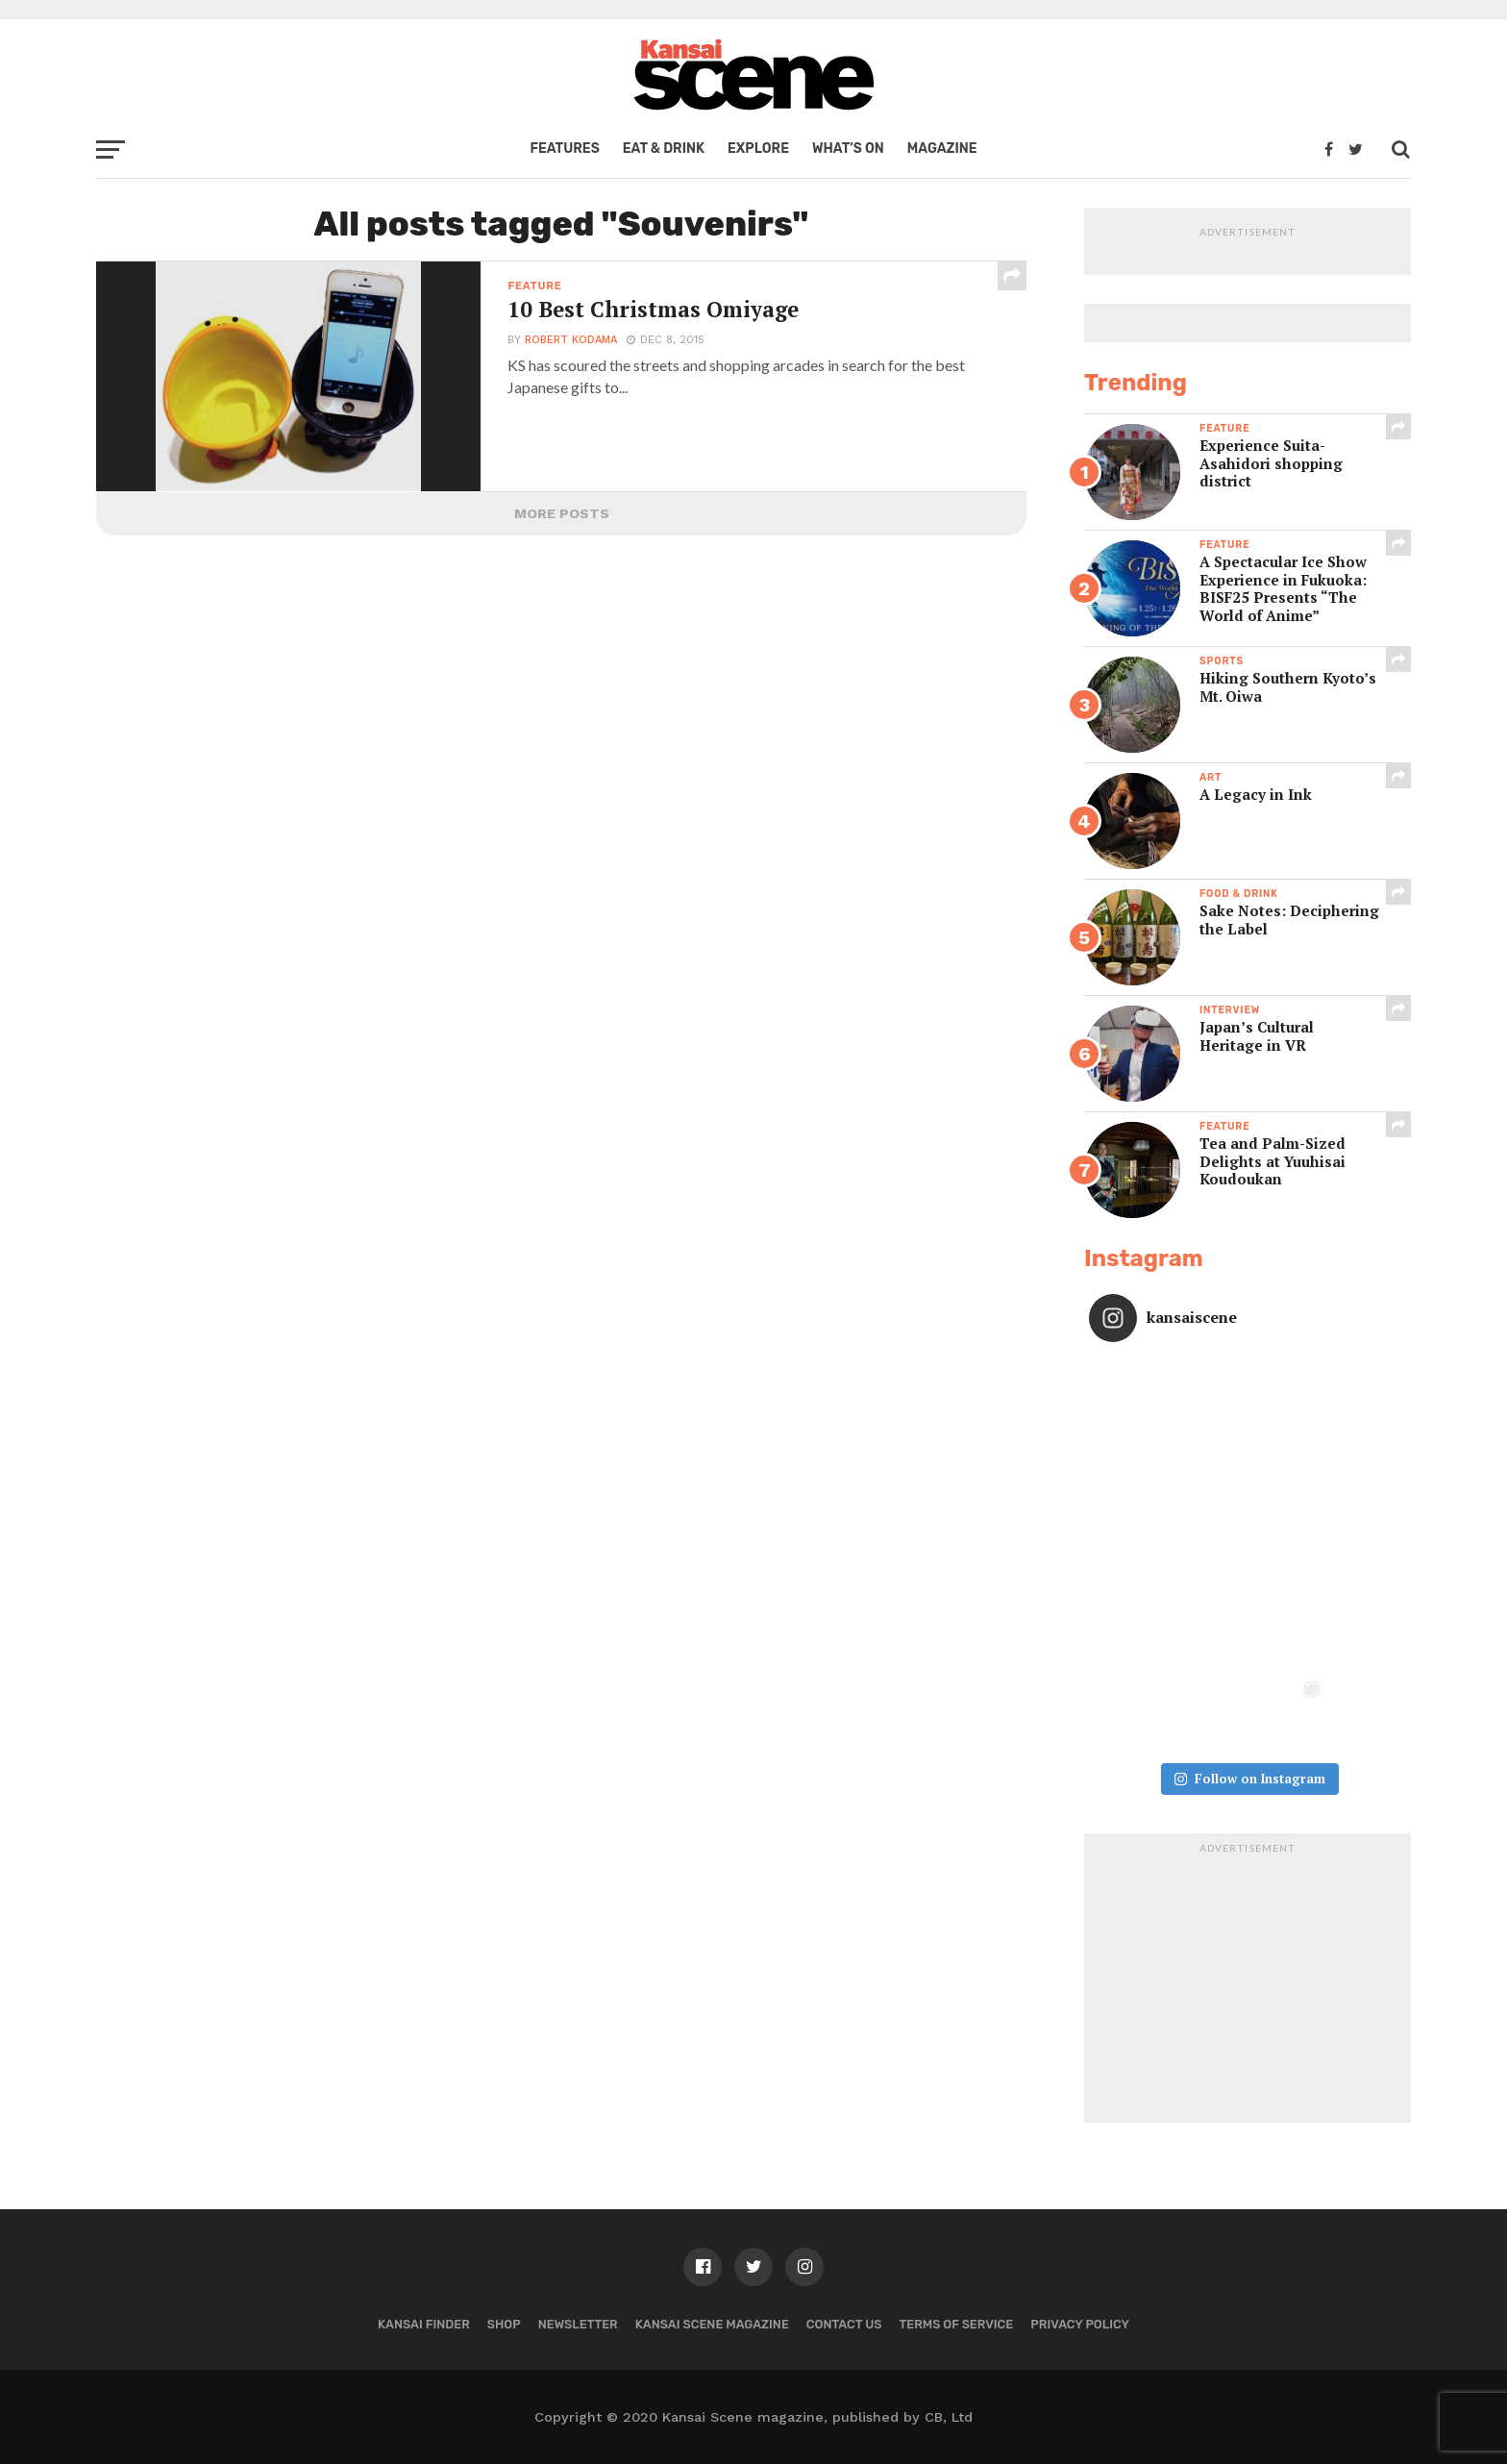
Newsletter (578, 2324)
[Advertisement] (1247, 1983)
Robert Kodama (571, 340)
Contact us (844, 2324)
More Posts (561, 513)
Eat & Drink (663, 148)
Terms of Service (957, 2324)
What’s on (848, 148)
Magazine (942, 148)
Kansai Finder (424, 2324)
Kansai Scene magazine (712, 2324)
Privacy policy (1079, 2324)
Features (564, 148)
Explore (758, 148)
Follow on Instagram (1249, 1778)
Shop (504, 2324)
